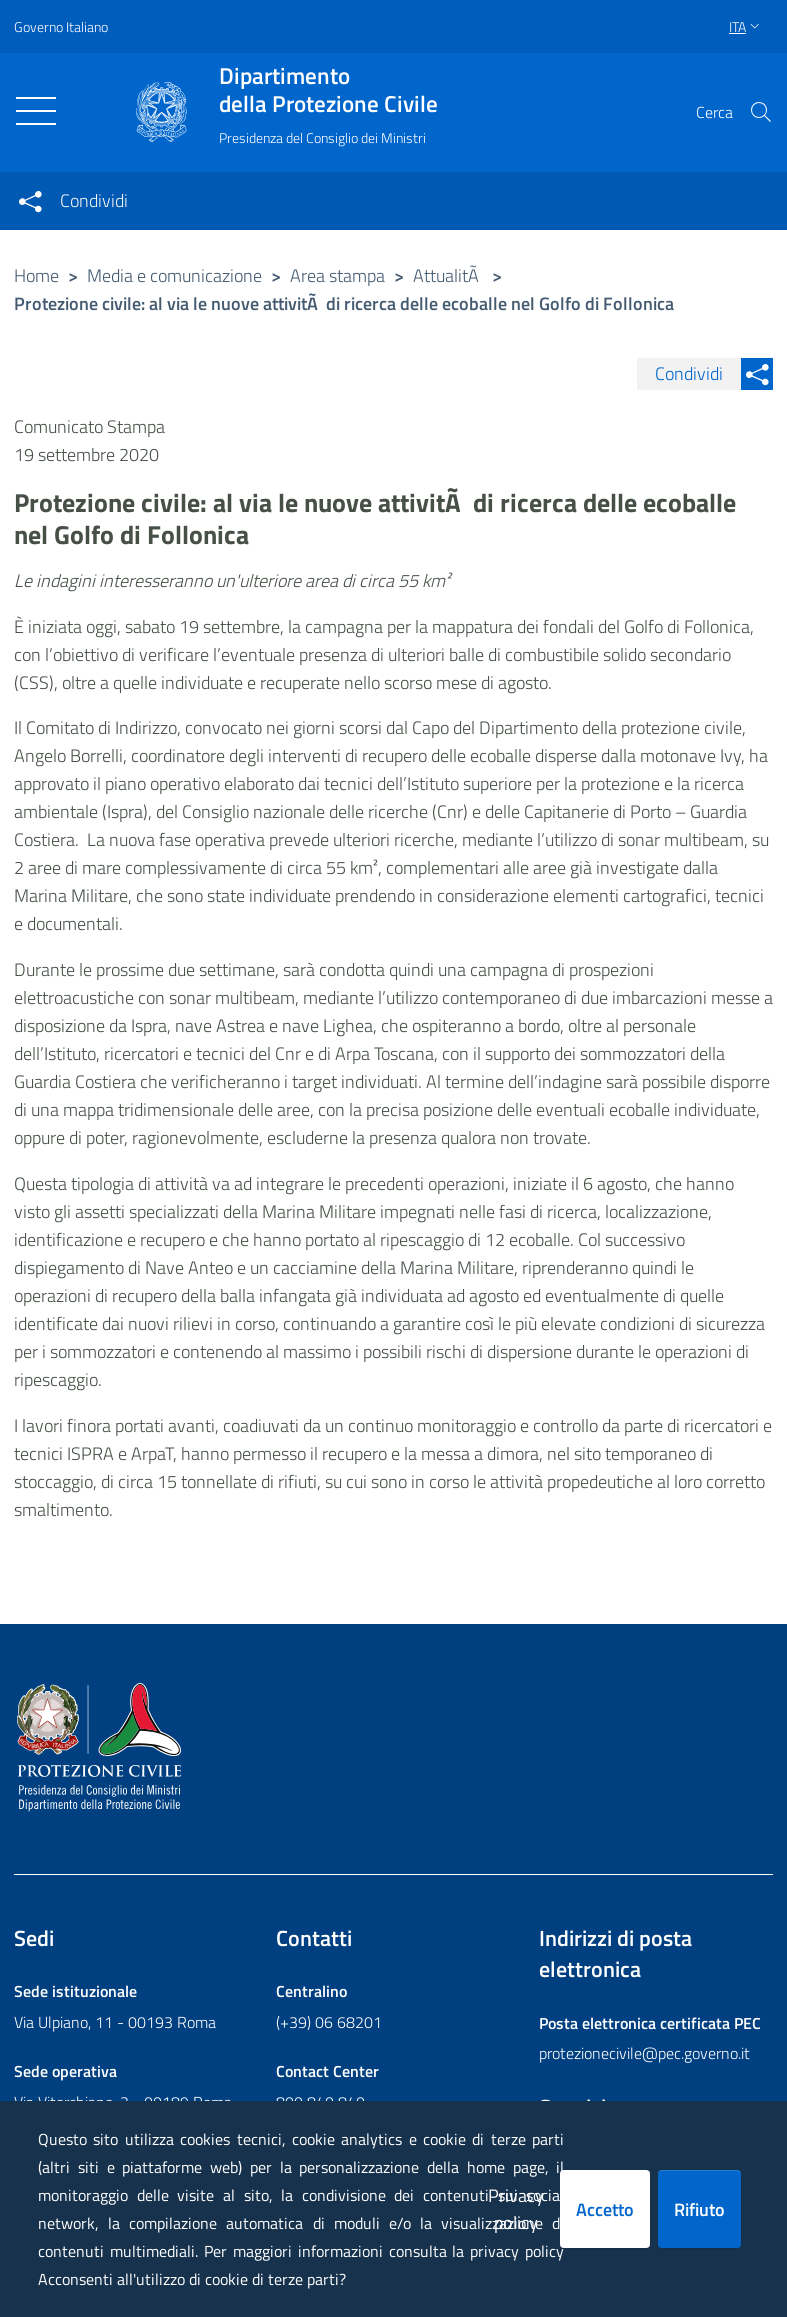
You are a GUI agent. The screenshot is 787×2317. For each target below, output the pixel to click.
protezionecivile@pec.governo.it (644, 2053)
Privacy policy (516, 2209)
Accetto (605, 2209)
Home (36, 275)
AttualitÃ (448, 275)
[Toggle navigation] (36, 111)
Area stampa (337, 275)
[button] (761, 112)
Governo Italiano (61, 26)
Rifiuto (699, 2209)
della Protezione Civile (328, 90)
